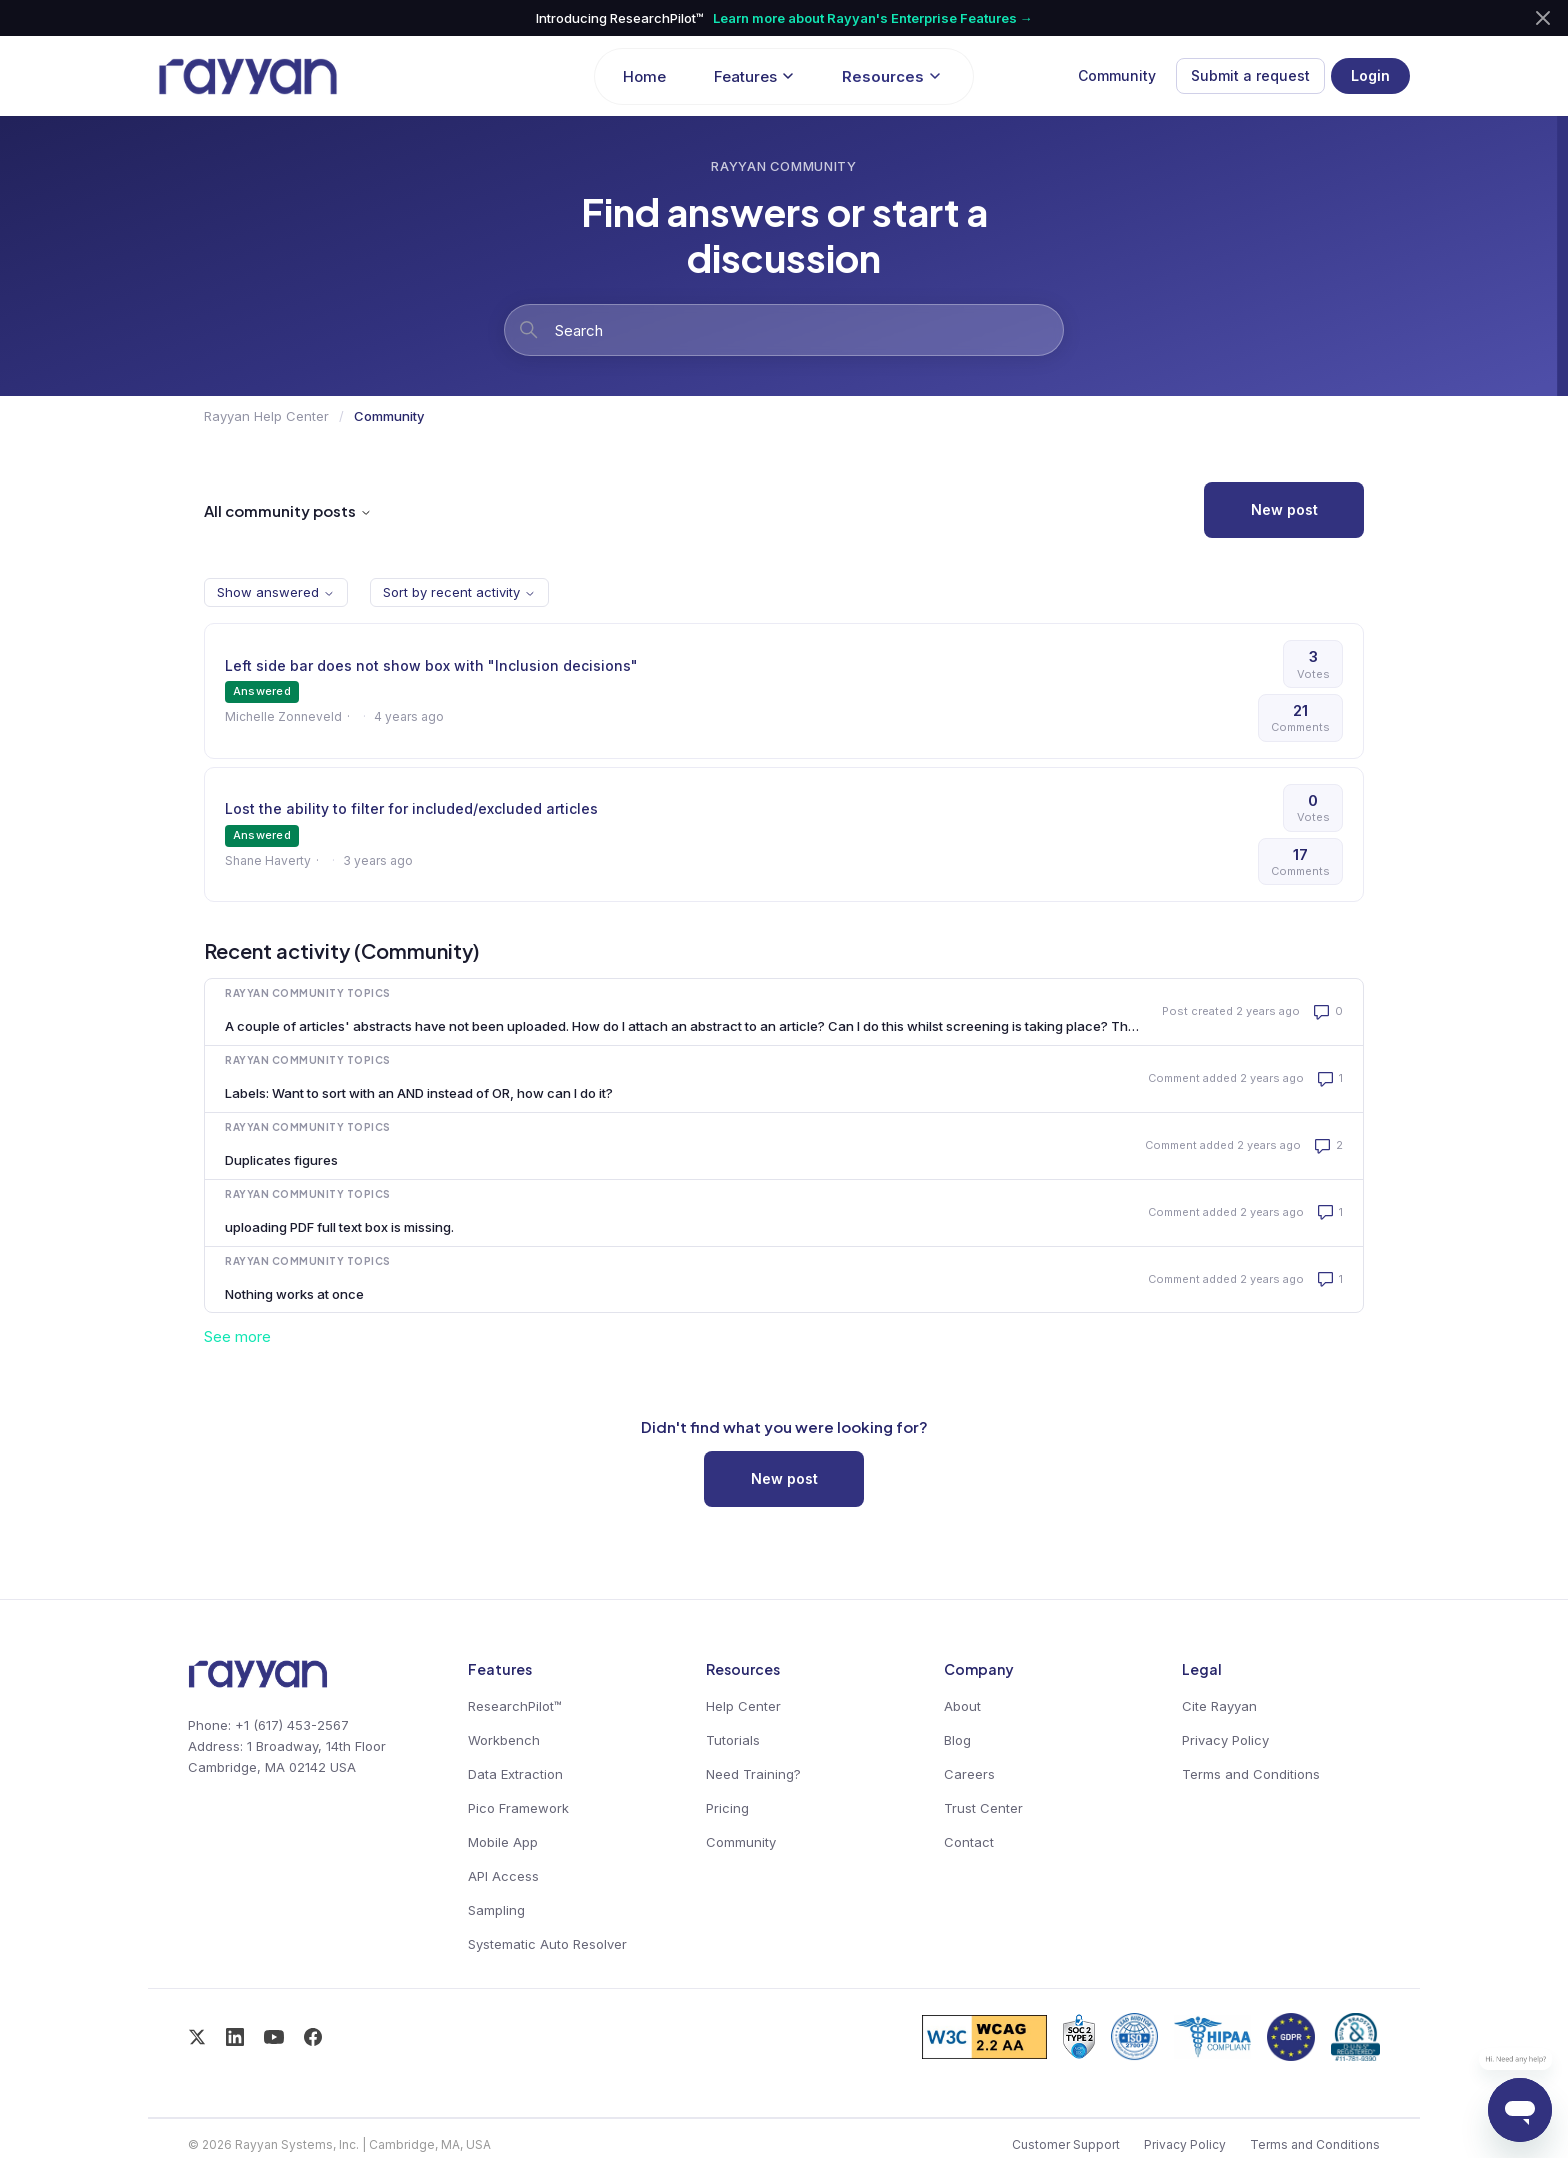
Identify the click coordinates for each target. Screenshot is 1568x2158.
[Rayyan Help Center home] (366, 76)
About (962, 1706)
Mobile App (503, 1842)
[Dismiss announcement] (1543, 18)
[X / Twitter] (197, 2037)
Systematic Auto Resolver (547, 1944)
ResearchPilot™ (515, 1706)
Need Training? (753, 1774)
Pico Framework (518, 1808)
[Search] (784, 330)
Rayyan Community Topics (308, 993)
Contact (969, 1842)
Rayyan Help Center (266, 416)
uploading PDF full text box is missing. (339, 1227)
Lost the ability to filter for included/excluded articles (411, 808)
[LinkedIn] (235, 2037)
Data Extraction (515, 1774)
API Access (503, 1876)
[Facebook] (313, 2037)
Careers (969, 1774)
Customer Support (1066, 2144)
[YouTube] (274, 2037)
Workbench (504, 1740)
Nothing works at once (294, 1294)
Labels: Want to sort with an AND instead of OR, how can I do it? (419, 1093)
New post (1284, 509)
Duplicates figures (281, 1160)
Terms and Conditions (1251, 1774)
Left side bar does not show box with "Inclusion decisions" (431, 665)
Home (644, 76)
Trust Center (983, 1808)
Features (754, 76)
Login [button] (1370, 75)
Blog (957, 1740)
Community (1117, 75)
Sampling (496, 1910)
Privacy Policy (1225, 1740)
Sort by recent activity (459, 592)
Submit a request (1250, 75)
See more (237, 1336)
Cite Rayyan (1219, 1706)
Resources (891, 76)
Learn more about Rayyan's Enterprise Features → (873, 18)
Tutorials (733, 1740)
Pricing (727, 1808)
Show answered (276, 592)
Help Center (743, 1706)
